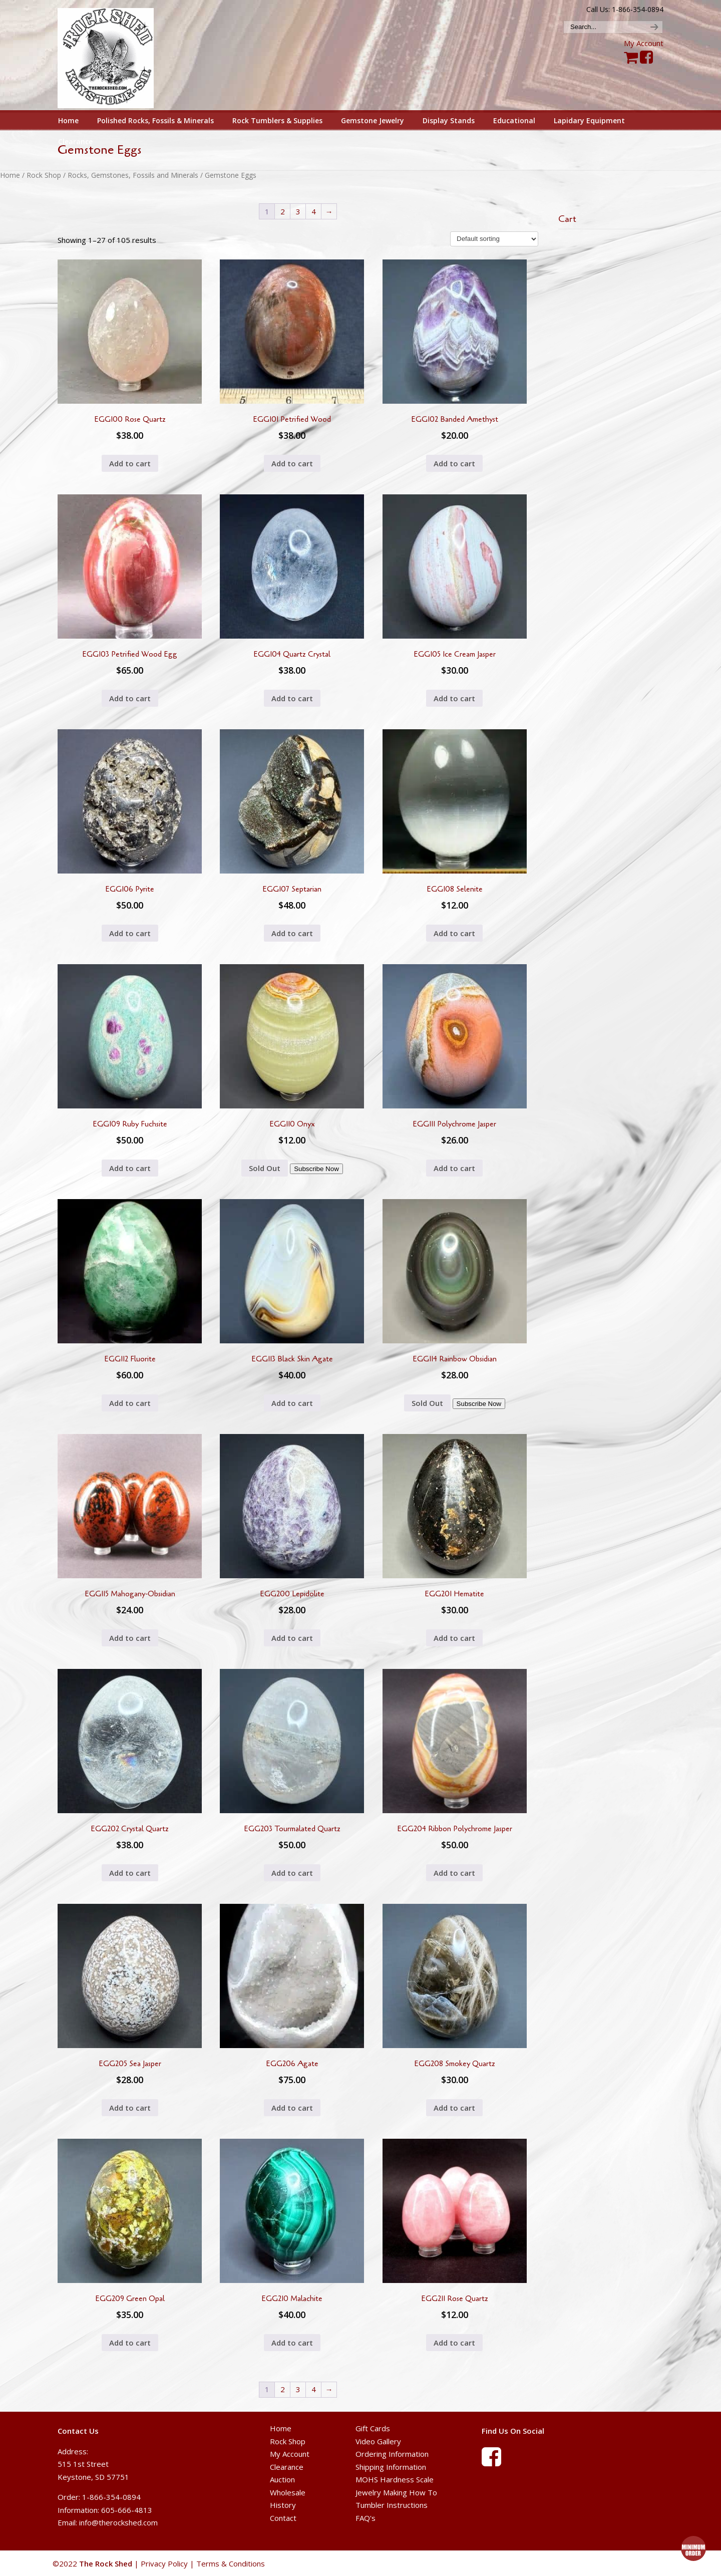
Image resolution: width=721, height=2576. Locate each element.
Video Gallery (378, 2441)
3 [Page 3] (298, 211)
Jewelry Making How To (396, 2492)
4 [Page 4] (313, 211)
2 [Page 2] (282, 211)
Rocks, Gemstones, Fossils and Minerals (133, 175)
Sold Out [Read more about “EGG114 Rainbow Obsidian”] (427, 1403)
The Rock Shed (117, 55)
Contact (283, 2518)
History (283, 2505)
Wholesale (287, 2492)
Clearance (286, 2467)
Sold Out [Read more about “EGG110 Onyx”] (264, 1168)
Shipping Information (390, 2467)
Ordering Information (392, 2454)
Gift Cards (372, 2428)
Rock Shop (44, 175)
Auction (282, 2479)
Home (10, 175)
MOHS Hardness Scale (394, 2479)
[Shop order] (494, 238)
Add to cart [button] (130, 463)
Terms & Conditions (230, 2563)
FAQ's (365, 2518)
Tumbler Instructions (391, 2505)
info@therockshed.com (118, 2522)
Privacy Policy (164, 2563)
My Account (643, 43)
